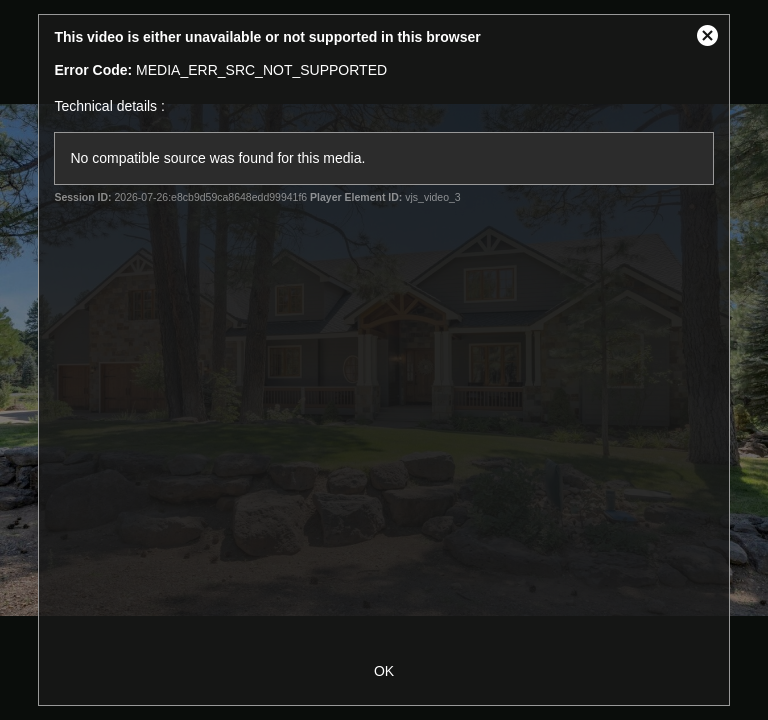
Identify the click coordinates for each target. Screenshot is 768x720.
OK (384, 671)
